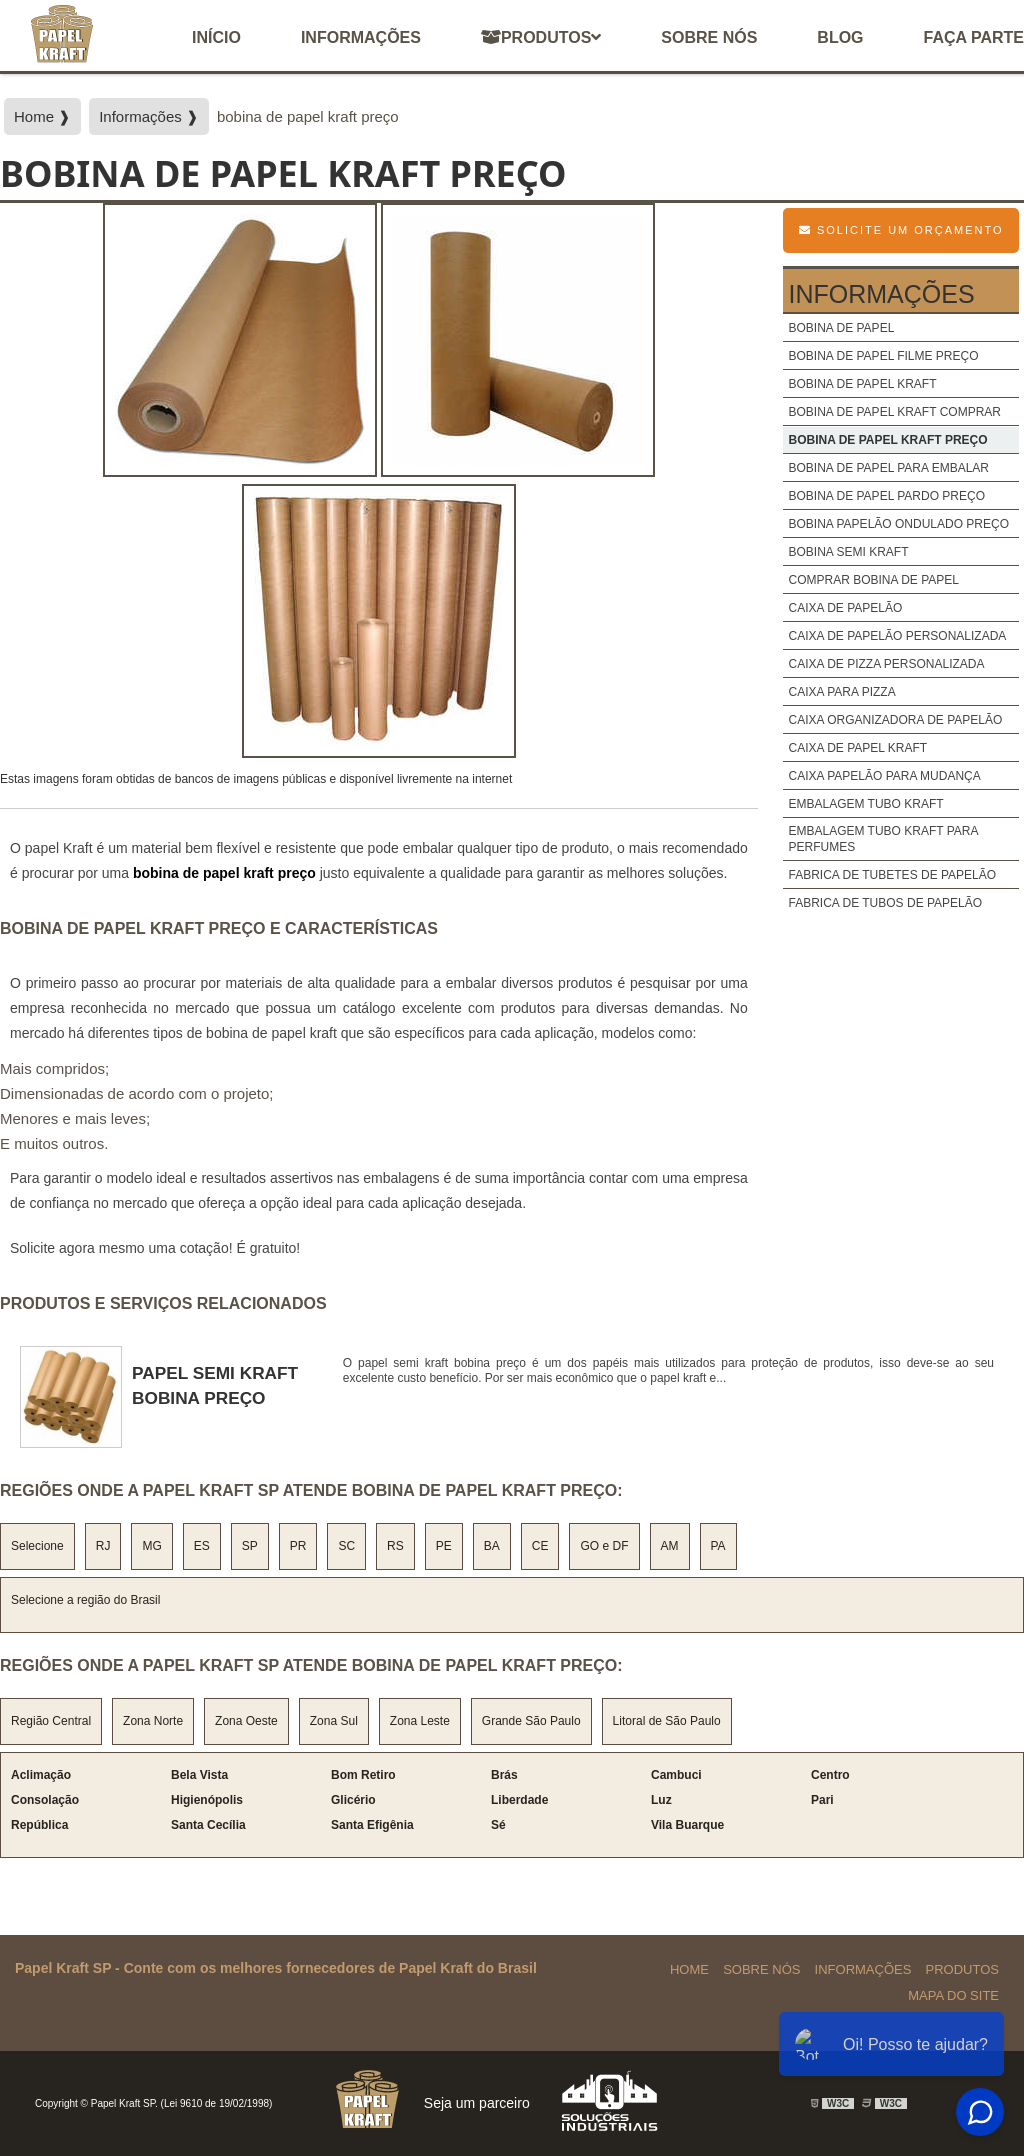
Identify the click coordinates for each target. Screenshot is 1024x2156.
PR (298, 1546)
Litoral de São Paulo (667, 1721)
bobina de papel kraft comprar (894, 412)
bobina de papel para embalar (888, 468)
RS (395, 1546)
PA (718, 1546)
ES (202, 1546)
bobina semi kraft (848, 552)
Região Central (51, 1721)
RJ (103, 1546)
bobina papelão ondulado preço (898, 524)
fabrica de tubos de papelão (885, 903)
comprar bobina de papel (873, 580)
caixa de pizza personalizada (886, 664)
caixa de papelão (845, 608)
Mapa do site (953, 1995)
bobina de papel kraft (862, 384)
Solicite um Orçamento (901, 230)
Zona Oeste (246, 1721)
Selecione (37, 1546)
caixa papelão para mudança (884, 776)
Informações (361, 37)
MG (151, 1546)
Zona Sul (334, 1721)
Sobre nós (709, 37)
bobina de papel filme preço (883, 356)
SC (346, 1546)
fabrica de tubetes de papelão (892, 875)
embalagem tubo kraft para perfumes (882, 839)
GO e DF (604, 1546)
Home (689, 1969)
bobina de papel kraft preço (887, 440)
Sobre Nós (761, 1969)
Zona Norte (153, 1721)
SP (250, 1546)
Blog (840, 37)
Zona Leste (420, 1721)
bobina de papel (841, 328)
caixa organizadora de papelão (895, 720)
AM (670, 1546)
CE (540, 1546)
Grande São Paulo (531, 1721)
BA (492, 1546)
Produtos (541, 37)
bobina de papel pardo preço (886, 496)
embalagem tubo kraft (865, 804)
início (216, 37)
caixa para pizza (841, 692)
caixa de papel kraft (857, 748)
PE (444, 1546)
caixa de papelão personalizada (897, 636)
